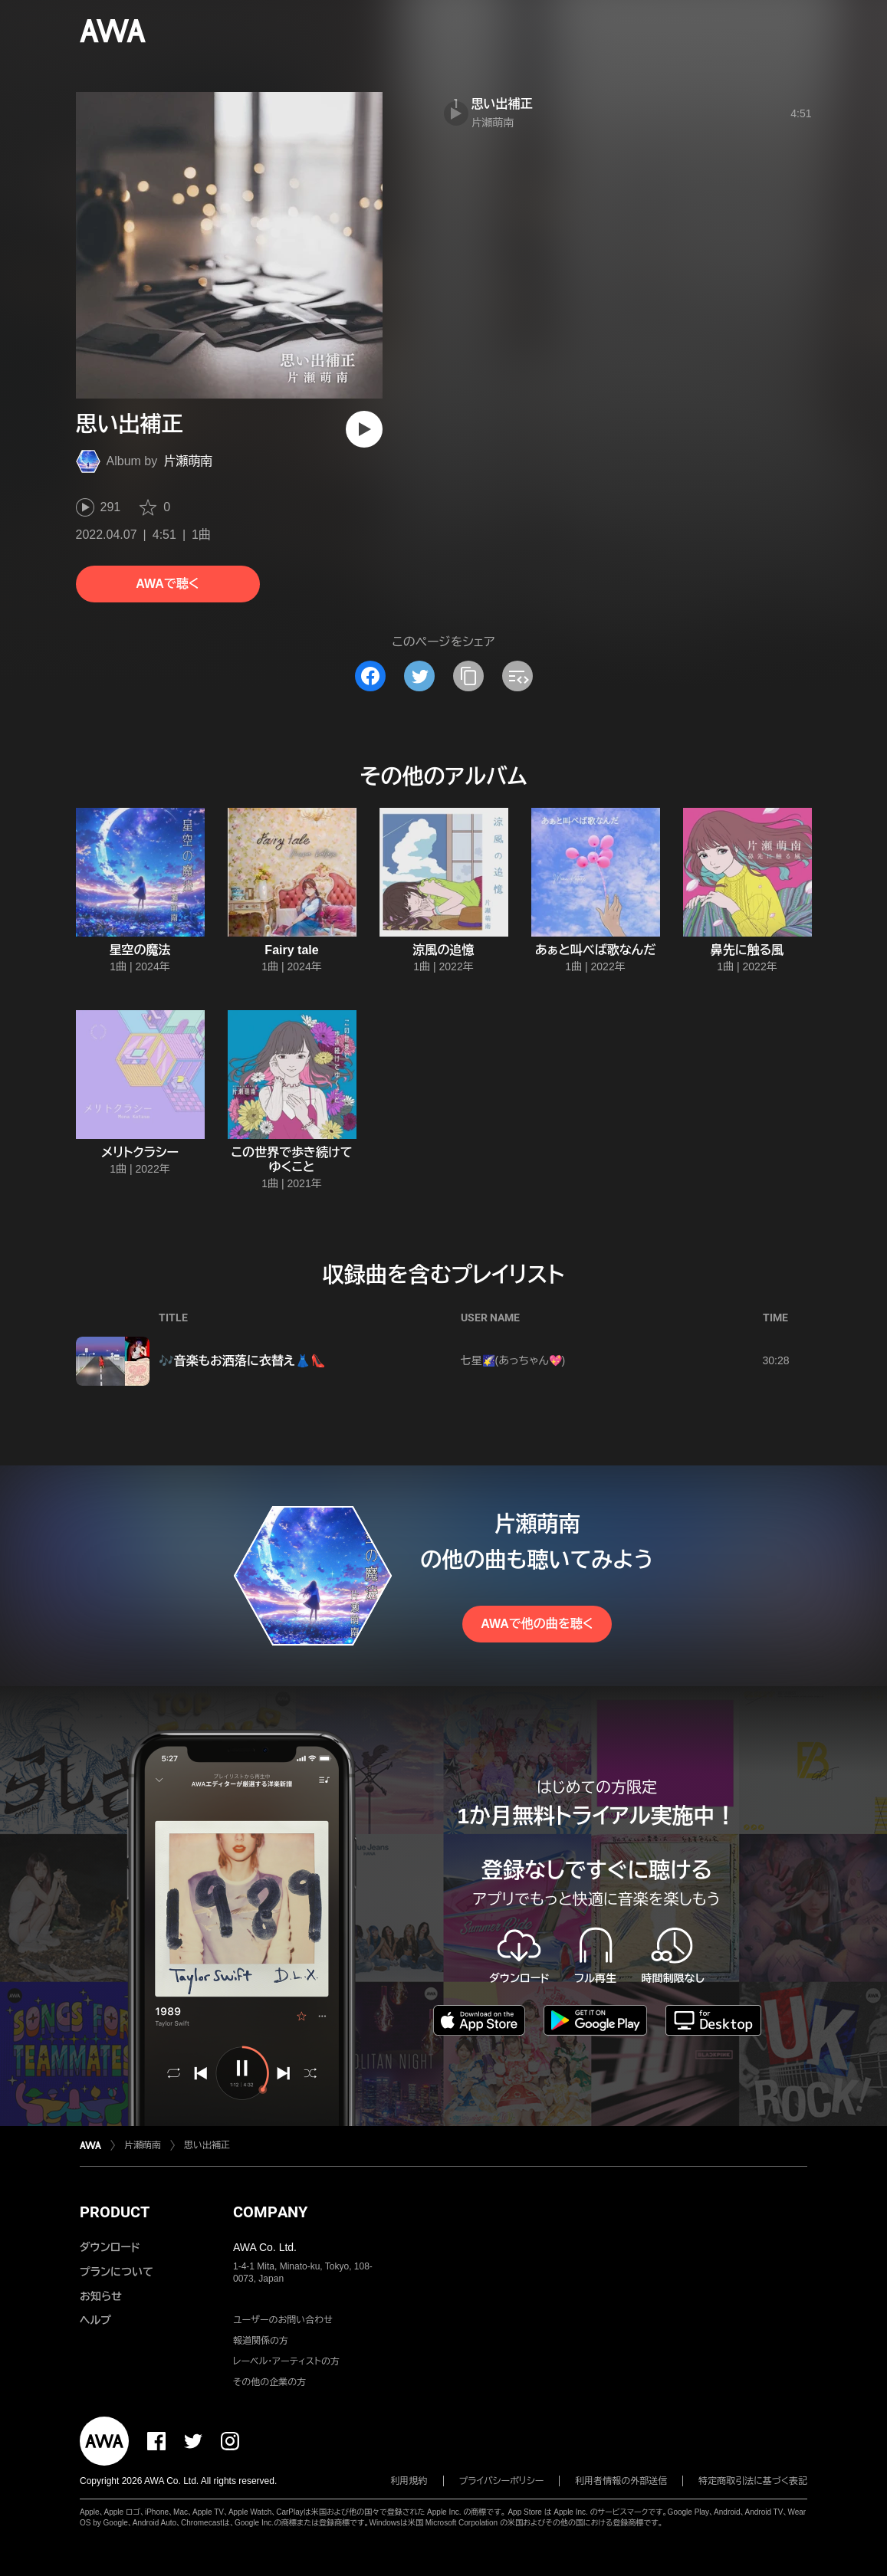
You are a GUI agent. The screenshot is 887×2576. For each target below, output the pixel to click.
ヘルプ (95, 2320)
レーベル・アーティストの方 (286, 2361)
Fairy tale (291, 950)
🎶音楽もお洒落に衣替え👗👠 (242, 1360)
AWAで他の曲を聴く (537, 1623)
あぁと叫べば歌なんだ (595, 950)
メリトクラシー (140, 1152)
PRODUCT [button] (114, 2212)
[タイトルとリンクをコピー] (468, 676)
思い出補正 (502, 103)
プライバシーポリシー (501, 2481)
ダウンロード (110, 2247)
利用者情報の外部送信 (621, 2481)
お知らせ (101, 2296)
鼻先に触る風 (747, 950)
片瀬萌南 (187, 461)
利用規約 (409, 2481)
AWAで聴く (167, 583)
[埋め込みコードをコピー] (517, 676)
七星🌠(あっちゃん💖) (513, 1360)
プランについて (116, 2272)
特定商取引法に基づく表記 (752, 2481)
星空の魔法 (140, 950)
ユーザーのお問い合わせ (283, 2320)
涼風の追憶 (444, 950)
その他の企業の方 (269, 2382)
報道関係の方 (260, 2340)
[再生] (364, 429)
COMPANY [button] (270, 2212)
